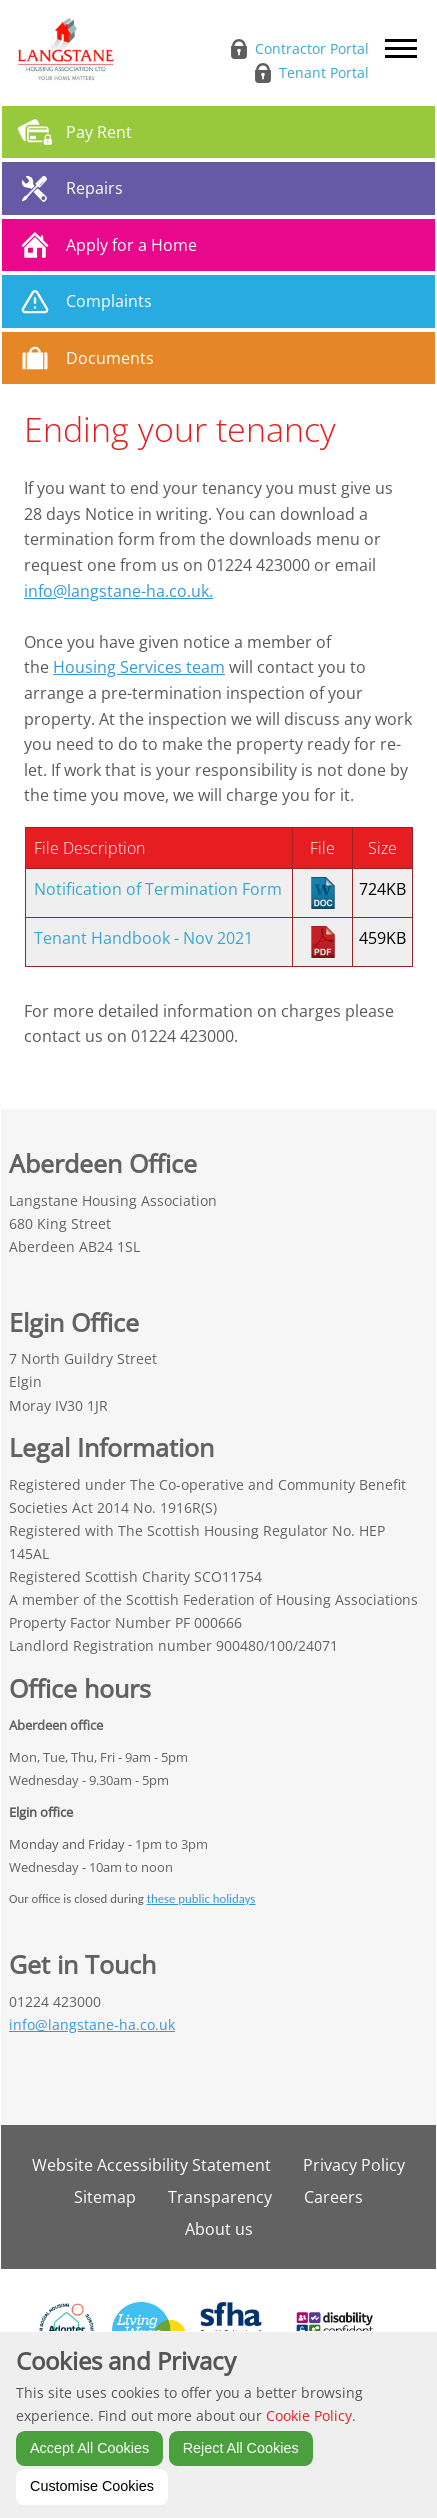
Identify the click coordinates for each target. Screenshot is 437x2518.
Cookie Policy (309, 2415)
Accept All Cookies (89, 2448)
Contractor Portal (312, 48)
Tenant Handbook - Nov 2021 (143, 938)
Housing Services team (139, 667)
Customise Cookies (92, 2486)
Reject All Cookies (241, 2448)
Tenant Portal (324, 72)
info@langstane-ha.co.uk (92, 2024)
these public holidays (201, 1898)
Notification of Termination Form (158, 889)
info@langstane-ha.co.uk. (118, 591)
